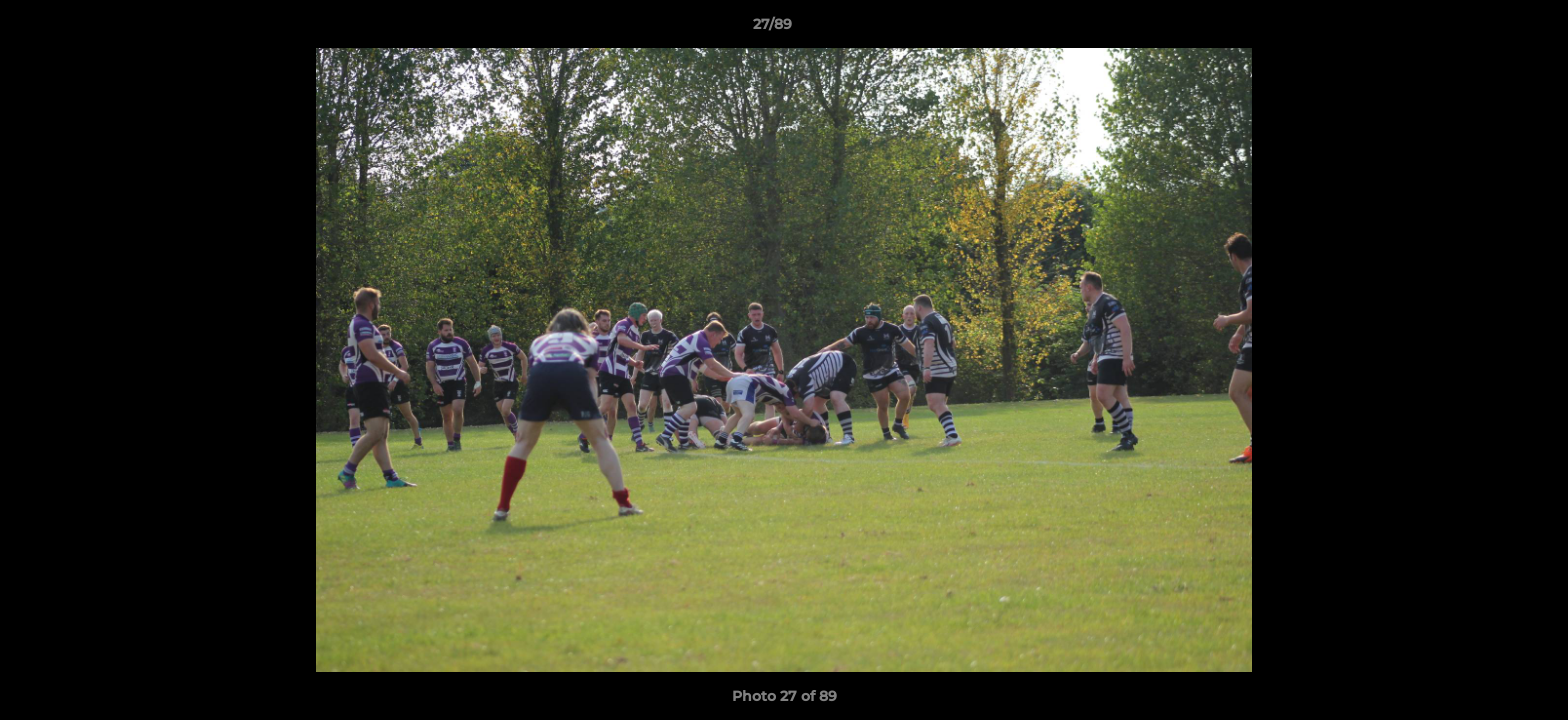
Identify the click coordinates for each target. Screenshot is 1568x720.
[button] (1484, 29)
